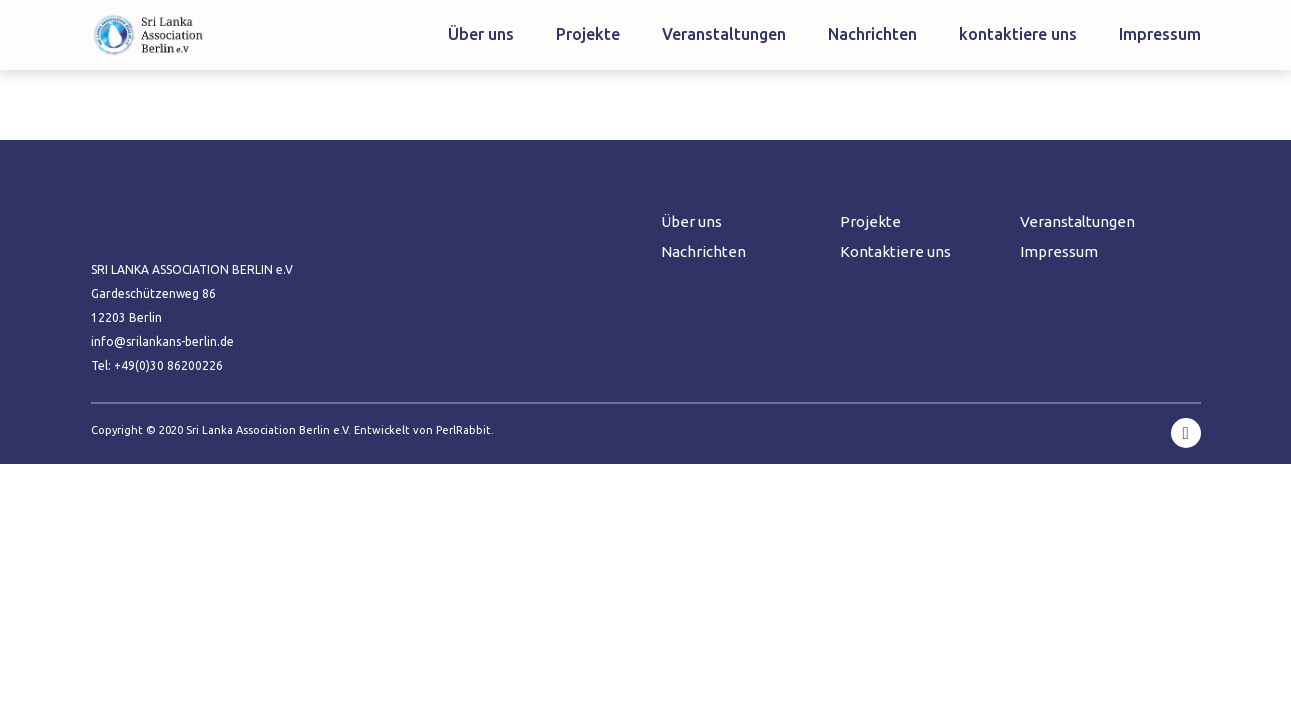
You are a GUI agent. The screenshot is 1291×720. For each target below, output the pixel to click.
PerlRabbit (463, 430)
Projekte (588, 34)
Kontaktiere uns (895, 251)
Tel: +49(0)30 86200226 (157, 365)
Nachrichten (872, 34)
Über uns (481, 34)
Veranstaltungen (724, 34)
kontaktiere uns (1018, 34)
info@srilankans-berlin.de (162, 341)
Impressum (1160, 34)
